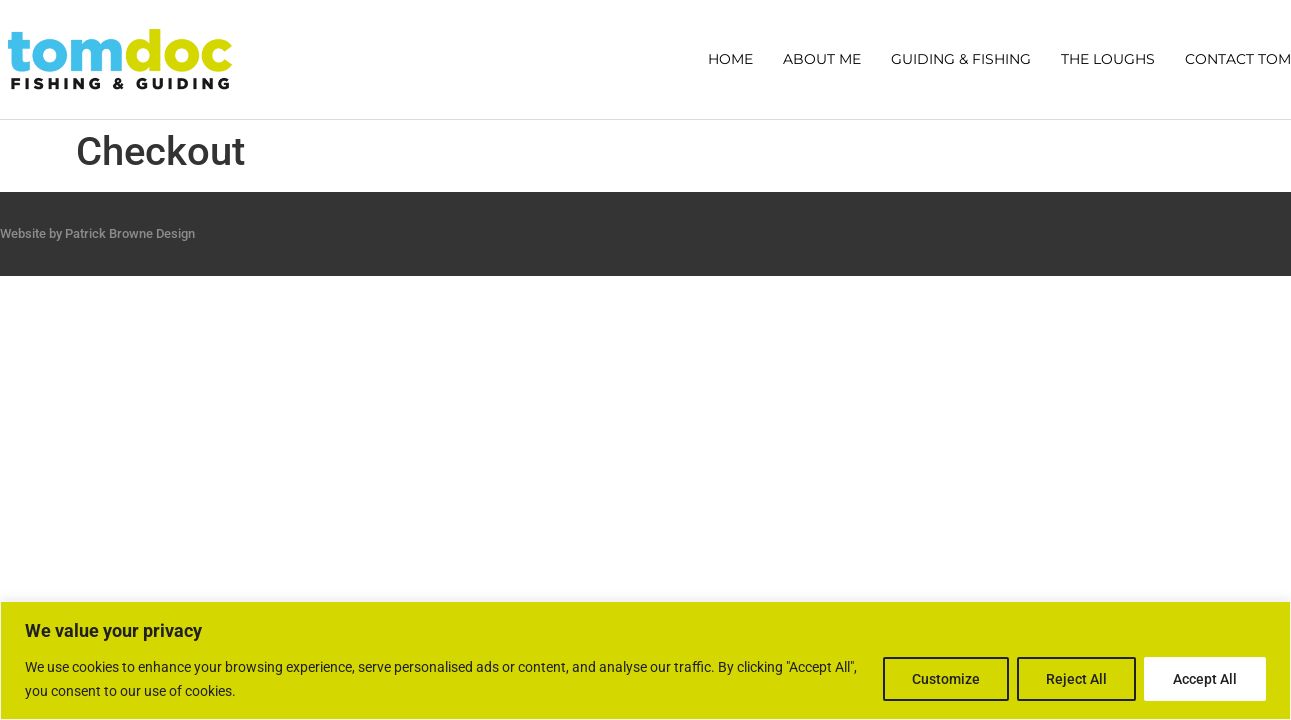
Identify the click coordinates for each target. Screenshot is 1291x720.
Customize (946, 679)
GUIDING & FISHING (961, 59)
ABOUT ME (822, 59)
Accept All (1205, 679)
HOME (730, 59)
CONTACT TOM (1238, 59)
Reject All (1076, 679)
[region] (645, 660)
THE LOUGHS (1108, 59)
